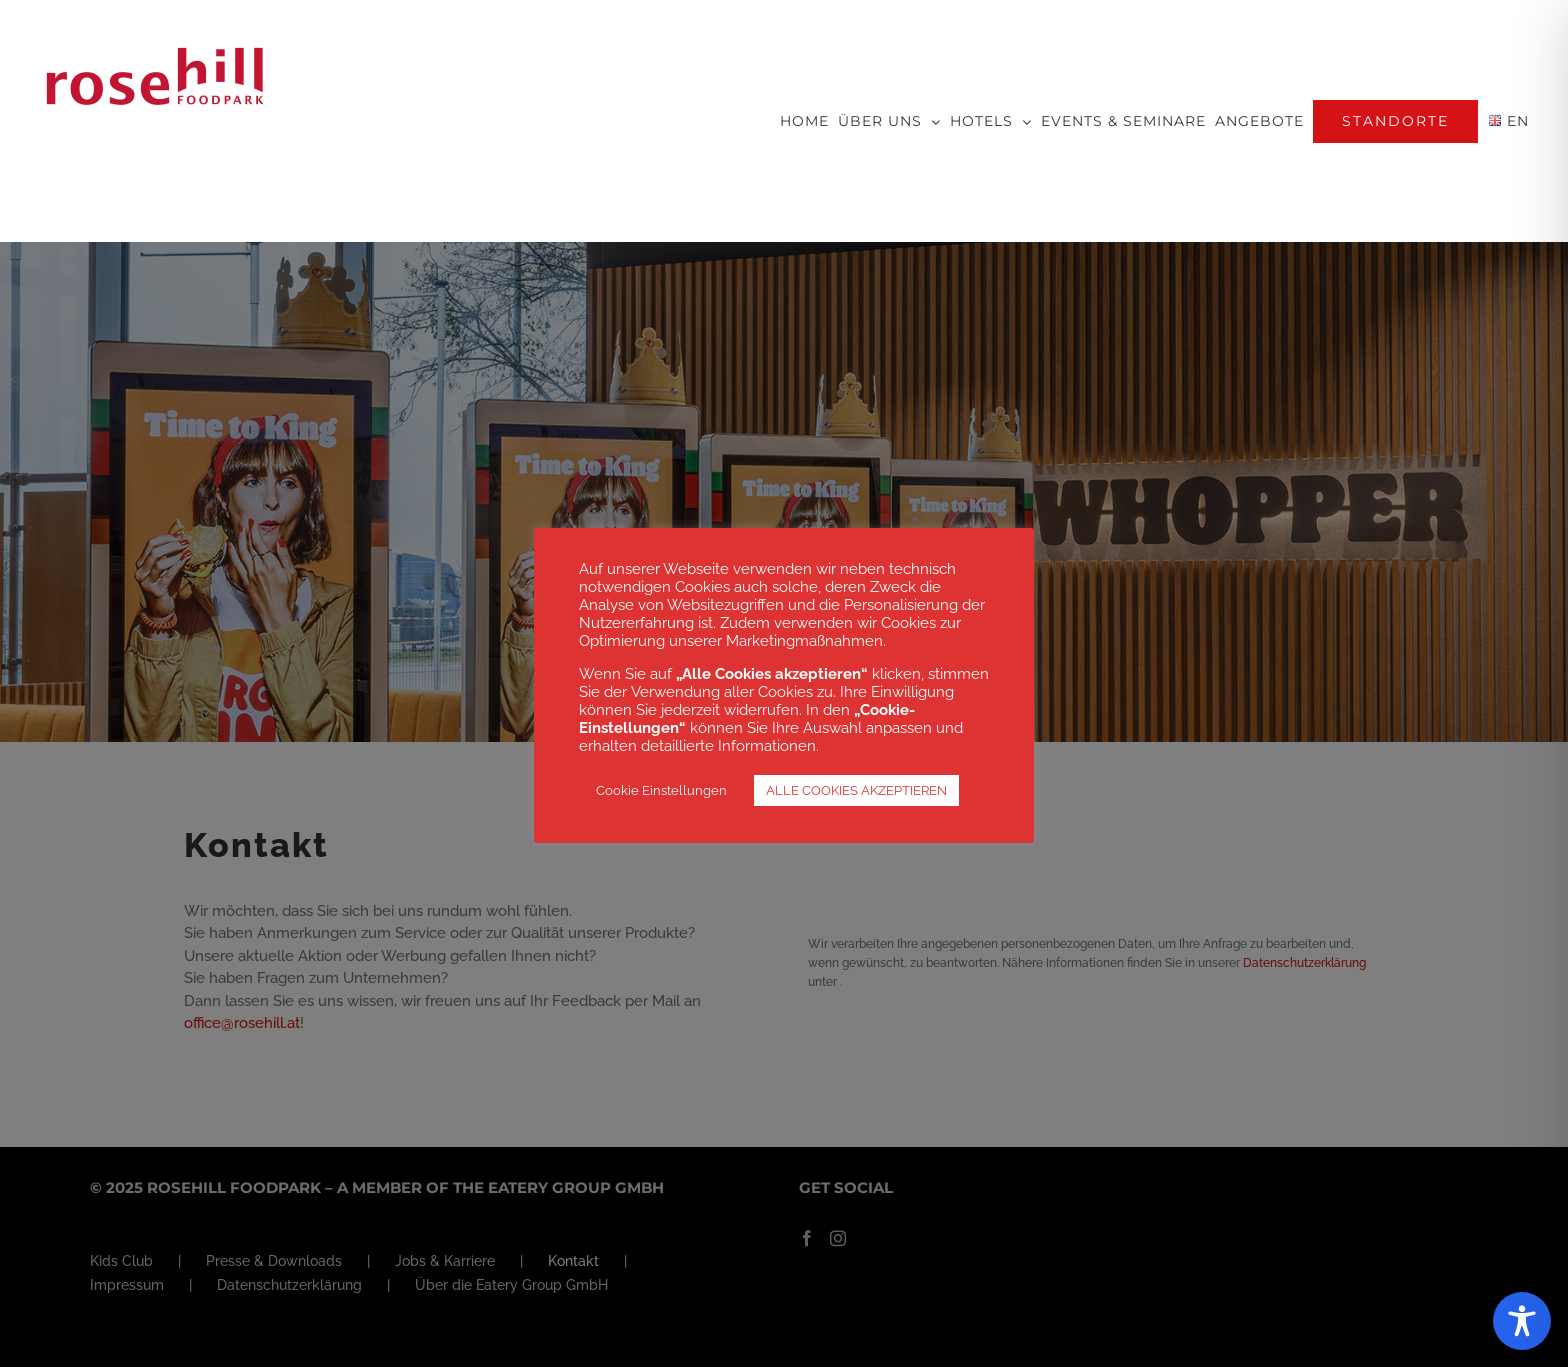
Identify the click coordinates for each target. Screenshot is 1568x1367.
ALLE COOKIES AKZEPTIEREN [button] (856, 790)
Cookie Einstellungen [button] (661, 790)
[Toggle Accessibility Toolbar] (1522, 1321)
